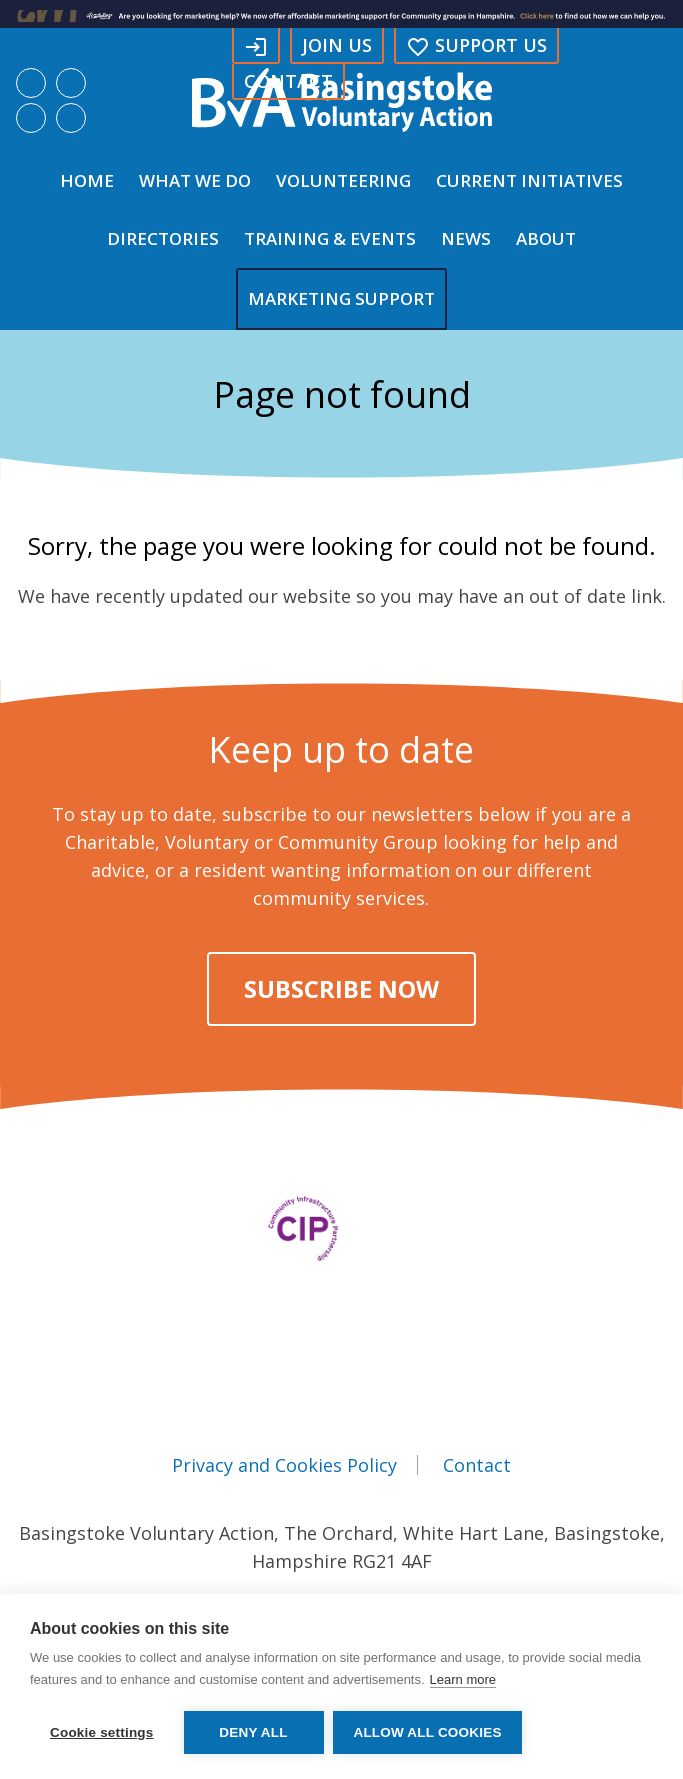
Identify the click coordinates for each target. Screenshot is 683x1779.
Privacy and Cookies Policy (284, 1465)
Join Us (337, 45)
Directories (163, 238)
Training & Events (330, 238)
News (466, 238)
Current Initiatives (529, 180)
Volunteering (343, 180)
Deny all (253, 1732)
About (546, 238)
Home (87, 180)
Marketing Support (341, 298)
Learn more (463, 1679)
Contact (288, 81)
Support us (476, 46)
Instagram (31, 118)
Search (71, 118)
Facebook (31, 83)
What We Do (195, 180)
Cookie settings (102, 1732)
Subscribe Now (341, 988)
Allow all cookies (428, 1732)
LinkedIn (71, 83)
